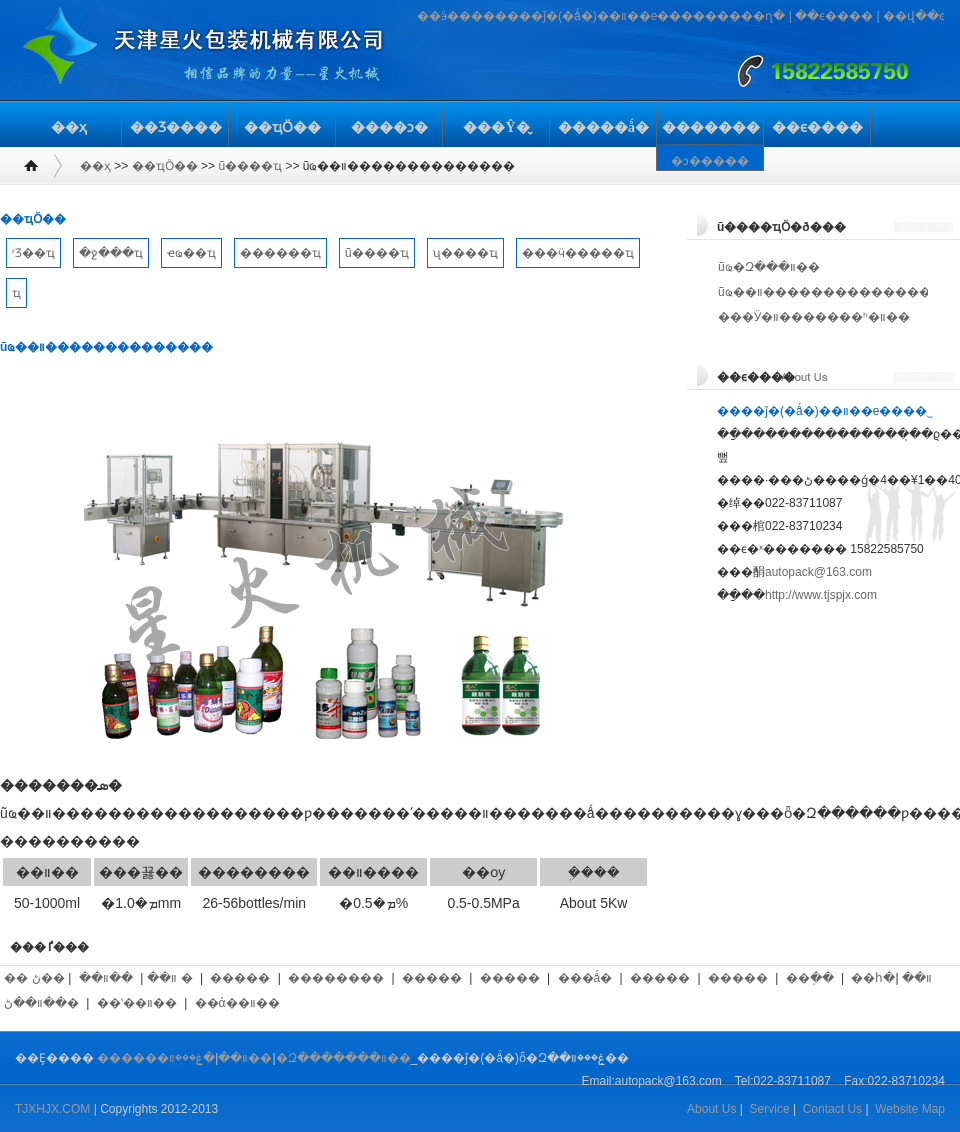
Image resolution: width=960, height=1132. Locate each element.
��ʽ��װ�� (137, 1003)
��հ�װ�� (891, 978)
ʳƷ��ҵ (33, 253)
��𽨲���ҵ (16, 293)
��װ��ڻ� (41, 1003)
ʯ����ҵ (465, 253)
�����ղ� (745, 16)
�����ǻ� (603, 127)
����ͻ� (389, 127)
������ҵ (280, 253)
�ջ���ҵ (111, 253)
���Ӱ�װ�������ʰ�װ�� (814, 317)
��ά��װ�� (237, 1003)
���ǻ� (585, 978)
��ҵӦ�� (282, 127)
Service (770, 1109)
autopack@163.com (818, 572)
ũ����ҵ (250, 166)
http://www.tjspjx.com (821, 595)
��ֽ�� (810, 978)
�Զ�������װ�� (343, 1058)
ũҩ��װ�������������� (824, 292)
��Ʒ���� (176, 127)
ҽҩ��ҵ (191, 253)
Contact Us (832, 1109)
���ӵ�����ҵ (578, 253)
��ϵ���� (834, 16)
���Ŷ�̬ (496, 127)
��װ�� (106, 978)
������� (711, 127)
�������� (336, 978)
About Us (711, 1109)
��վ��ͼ (914, 16)
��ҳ (69, 127)
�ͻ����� (710, 161)
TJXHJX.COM (52, 1109)
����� (240, 978)
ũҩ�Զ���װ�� (769, 267)
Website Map (910, 1109)
